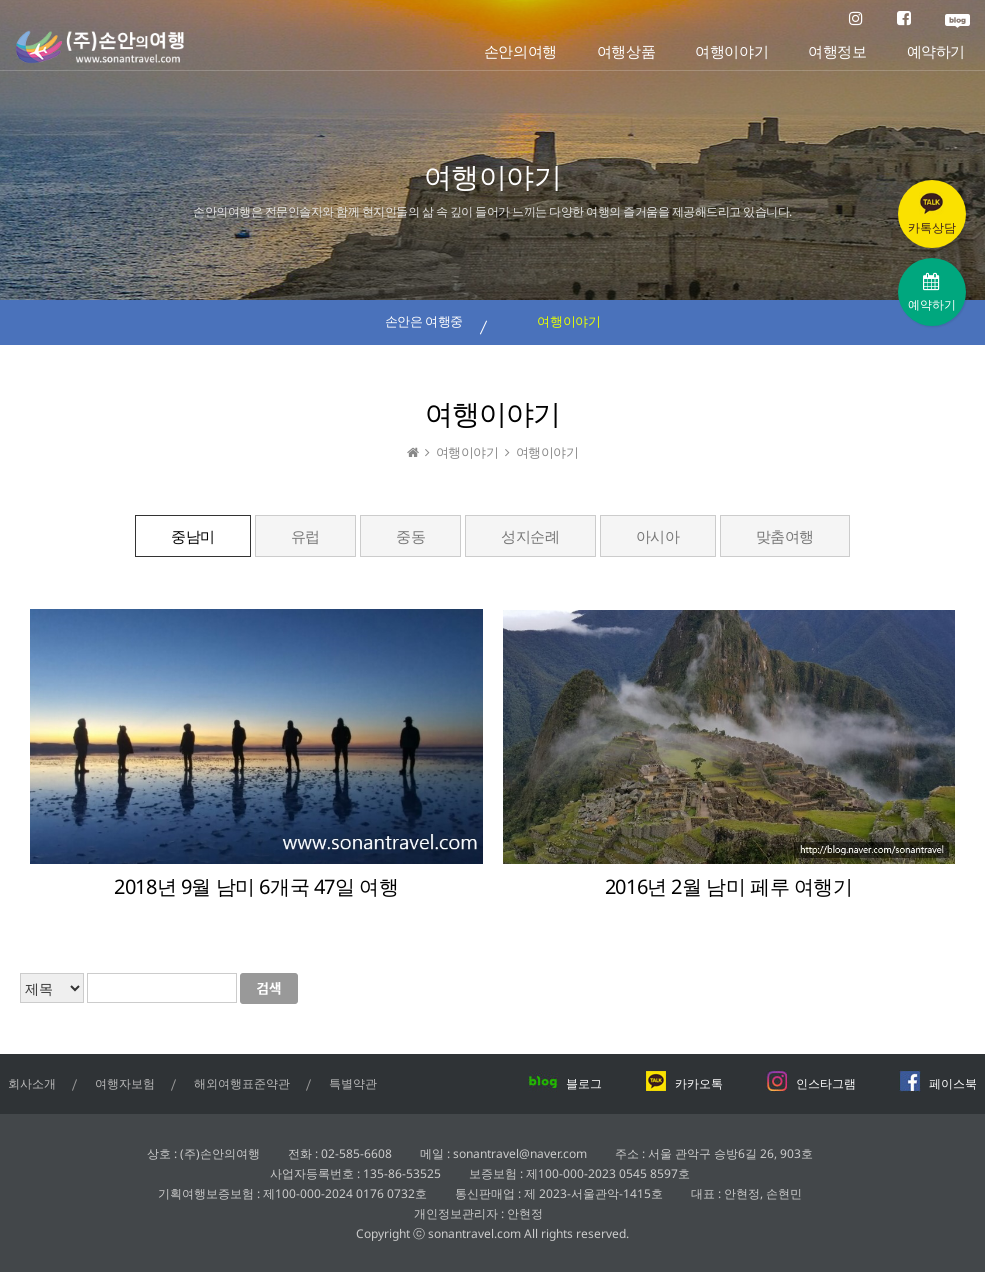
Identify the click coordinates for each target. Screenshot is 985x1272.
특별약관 (353, 1083)
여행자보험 (125, 1083)
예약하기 (936, 51)
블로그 (565, 1083)
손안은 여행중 (424, 321)
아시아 (658, 536)
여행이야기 (731, 51)
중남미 (193, 536)
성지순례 (530, 536)
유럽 (305, 536)
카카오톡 (684, 1083)
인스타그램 (811, 1083)
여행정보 (837, 51)
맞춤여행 (785, 536)
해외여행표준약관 (242, 1083)
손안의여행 (520, 51)
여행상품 (626, 51)
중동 (410, 536)
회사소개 (32, 1083)
